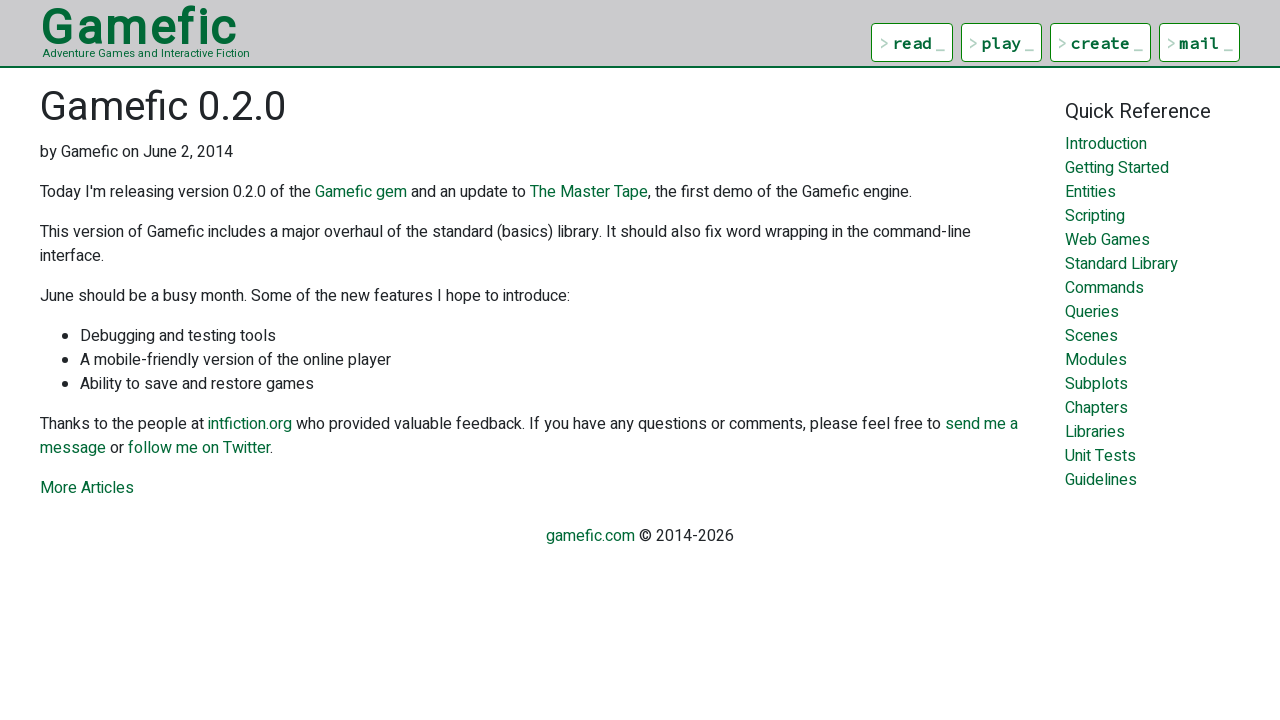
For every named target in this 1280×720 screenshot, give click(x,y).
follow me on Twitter (199, 448)
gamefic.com (590, 536)
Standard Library (1121, 264)
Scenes (1091, 336)
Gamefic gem (361, 192)
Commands (1104, 288)
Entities (1090, 192)
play (1001, 43)
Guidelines (1101, 480)
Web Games (1107, 240)
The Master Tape (589, 192)
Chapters (1096, 408)
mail (1199, 43)
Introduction (1106, 144)
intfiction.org (250, 424)
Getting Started (1117, 168)
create (1100, 43)
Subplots (1096, 384)
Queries (1092, 312)
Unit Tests (1100, 456)
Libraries (1095, 432)
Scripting (1095, 216)
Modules (1096, 360)
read (912, 43)
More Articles (87, 488)
